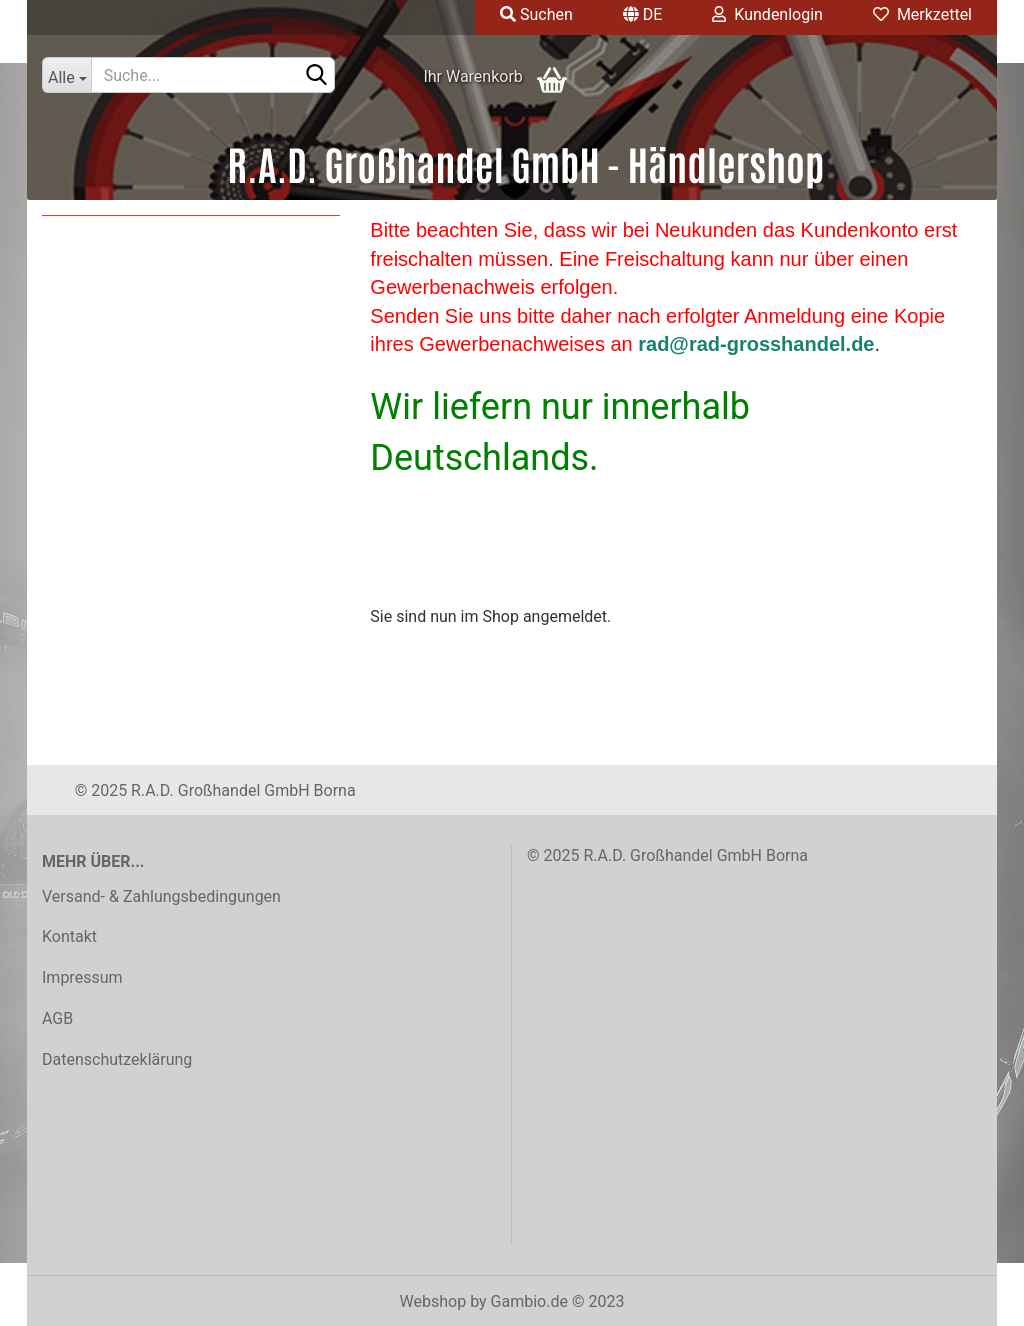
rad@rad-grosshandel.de (756, 344)
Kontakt (69, 936)
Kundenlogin (767, 14)
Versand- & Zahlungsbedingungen (161, 896)
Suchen (536, 14)
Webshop (433, 1301)
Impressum (82, 977)
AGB (57, 1018)
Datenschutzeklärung (117, 1059)
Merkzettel (922, 14)
